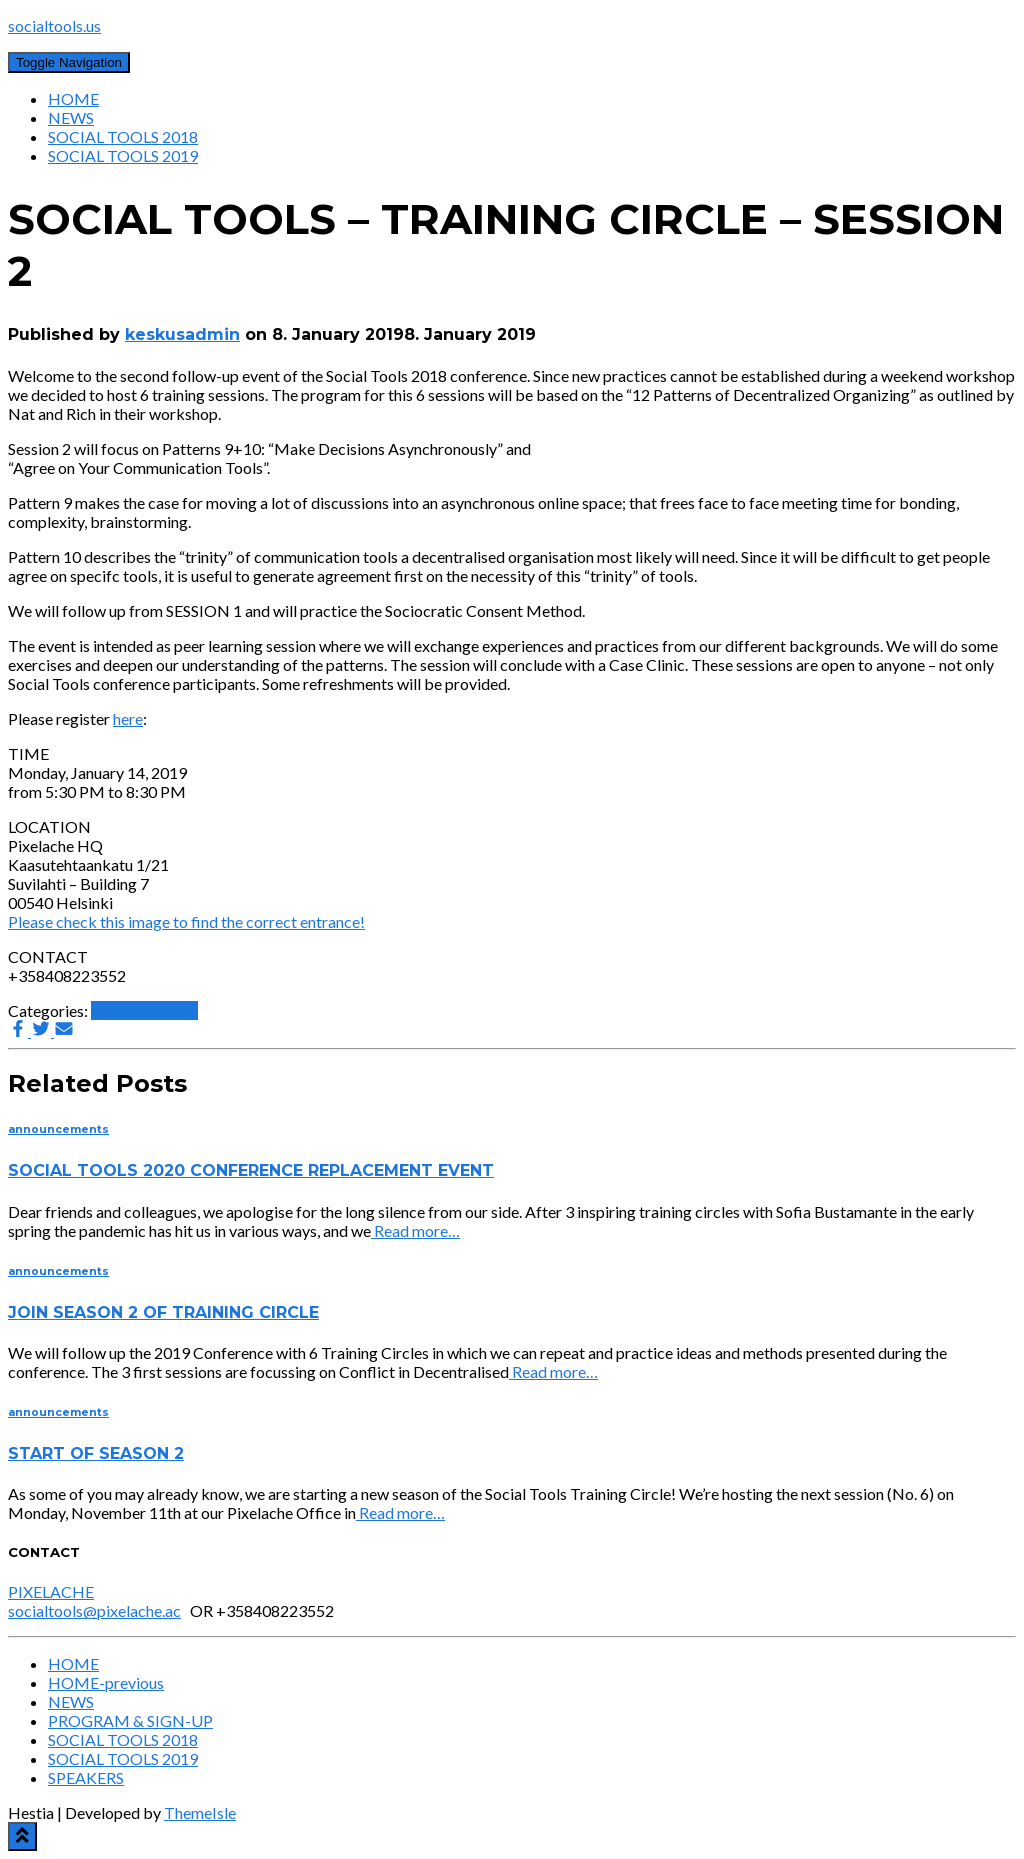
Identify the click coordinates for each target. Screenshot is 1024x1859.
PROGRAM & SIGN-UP (130, 1720)
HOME (73, 98)
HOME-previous (106, 1682)
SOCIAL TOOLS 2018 (123, 136)
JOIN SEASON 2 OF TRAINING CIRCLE (163, 1312)
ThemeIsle (200, 1812)
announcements (144, 1010)
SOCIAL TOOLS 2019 (123, 155)
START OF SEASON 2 (96, 1453)
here (128, 718)
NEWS (71, 117)
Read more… (415, 1230)
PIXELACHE (51, 1591)
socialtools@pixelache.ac (94, 1610)
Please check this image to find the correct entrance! (186, 921)
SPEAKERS (86, 1777)
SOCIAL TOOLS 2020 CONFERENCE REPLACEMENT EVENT (251, 1170)
